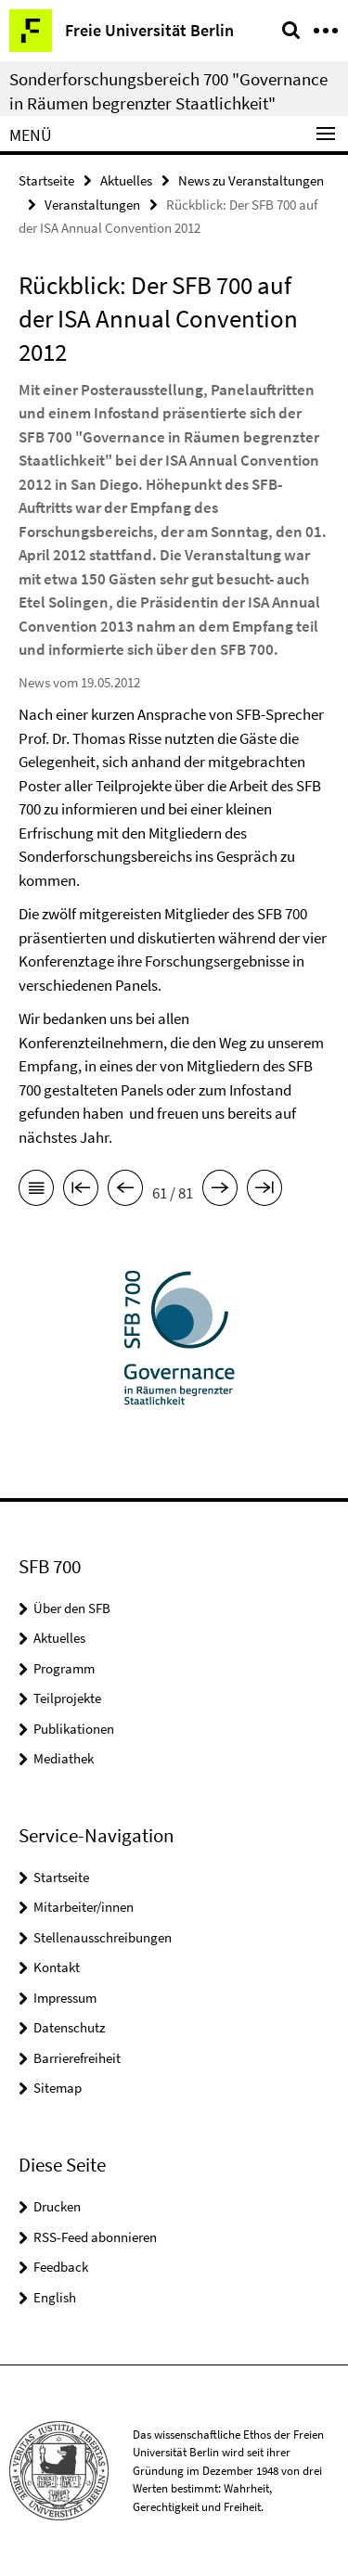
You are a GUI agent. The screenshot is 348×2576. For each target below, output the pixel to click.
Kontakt (56, 1967)
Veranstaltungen (92, 204)
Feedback (60, 2266)
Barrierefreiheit (77, 2058)
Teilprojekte (67, 1698)
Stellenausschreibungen (102, 1937)
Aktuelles (126, 180)
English (54, 2297)
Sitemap (57, 2087)
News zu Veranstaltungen (251, 180)
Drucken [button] (57, 2206)
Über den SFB (71, 1608)
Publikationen (73, 1728)
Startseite (46, 180)
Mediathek (63, 1758)
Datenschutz (69, 2027)
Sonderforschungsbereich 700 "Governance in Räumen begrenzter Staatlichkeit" (168, 91)
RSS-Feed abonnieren (95, 2237)
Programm (64, 1668)
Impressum (65, 1997)
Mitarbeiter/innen (83, 1907)
